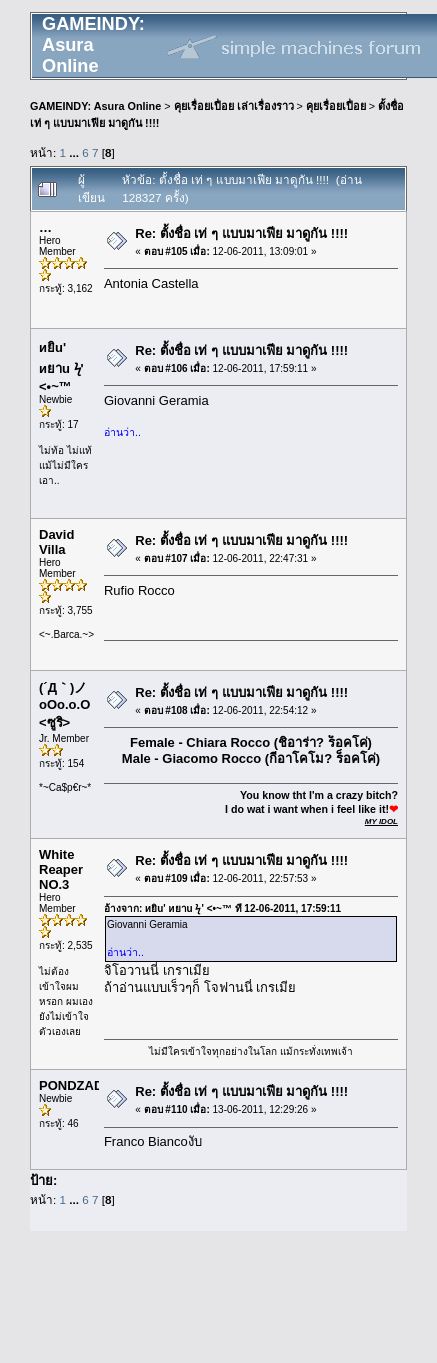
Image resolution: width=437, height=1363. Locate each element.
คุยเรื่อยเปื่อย (336, 106)
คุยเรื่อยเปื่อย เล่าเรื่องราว (234, 106)
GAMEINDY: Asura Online (95, 106)
